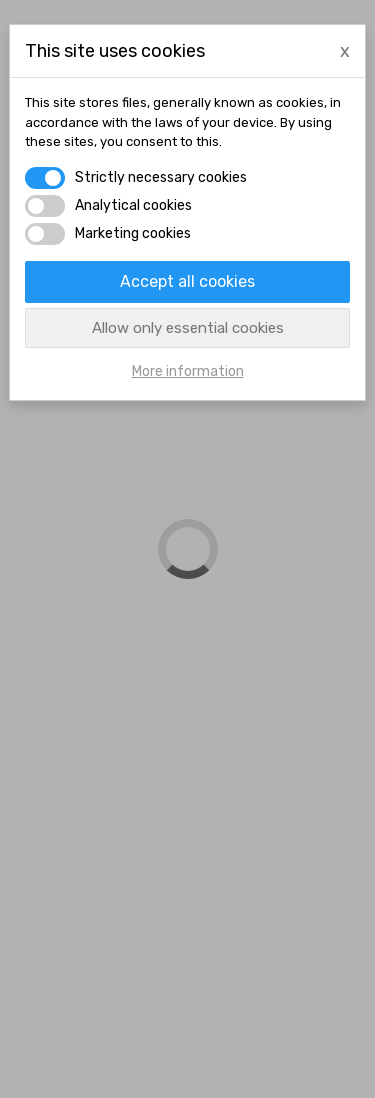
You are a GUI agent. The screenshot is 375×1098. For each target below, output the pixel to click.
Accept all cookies (187, 281)
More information (188, 371)
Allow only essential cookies (188, 328)
